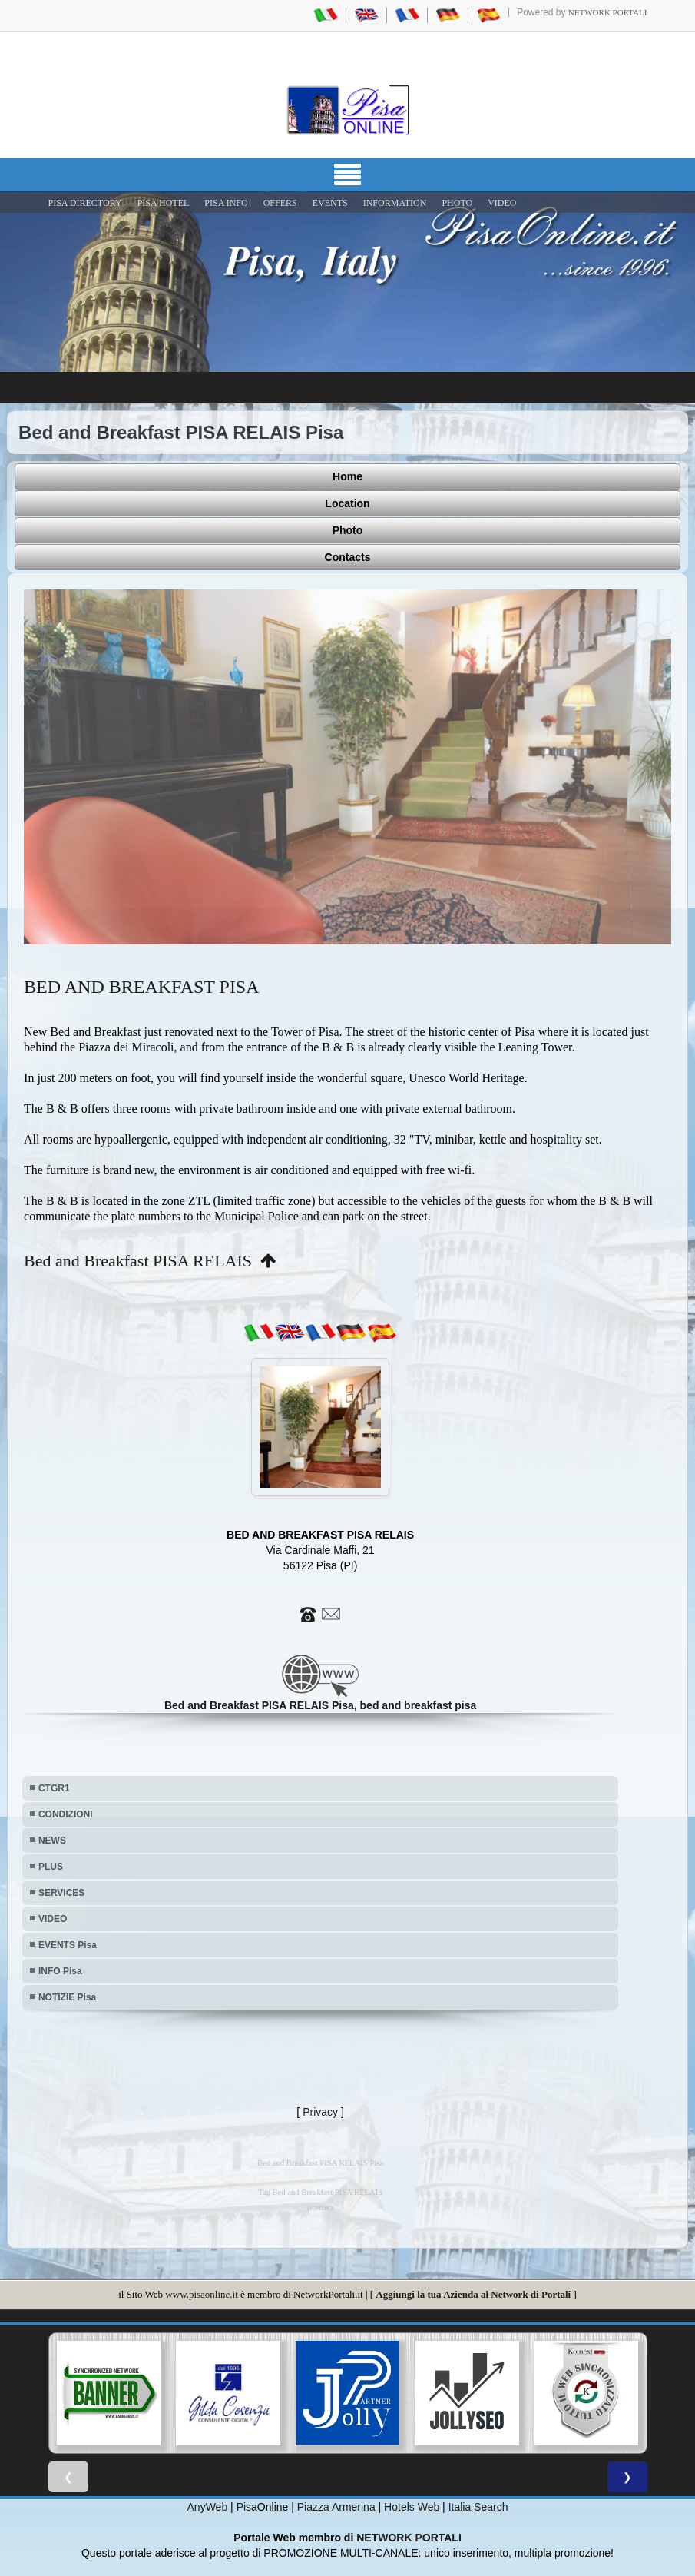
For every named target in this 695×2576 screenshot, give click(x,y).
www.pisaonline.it (201, 2294)
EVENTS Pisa (67, 1945)
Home (347, 476)
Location (347, 503)
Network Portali (607, 12)
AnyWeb (207, 2507)
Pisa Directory (85, 203)
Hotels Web (411, 2507)
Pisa (247, 2507)
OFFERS (280, 203)
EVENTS (330, 203)
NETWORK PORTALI (409, 2537)
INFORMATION (395, 203)
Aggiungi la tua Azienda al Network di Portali (473, 2294)
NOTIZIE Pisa (67, 1997)
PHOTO (457, 203)
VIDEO (502, 203)
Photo (348, 530)
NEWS (52, 1840)
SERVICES (61, 1892)
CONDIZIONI (65, 1814)
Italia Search (478, 2507)
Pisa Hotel (163, 203)
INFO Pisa (60, 1971)
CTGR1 (54, 1788)
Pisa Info (225, 203)
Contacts (348, 557)
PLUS (50, 1866)
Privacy (320, 2112)
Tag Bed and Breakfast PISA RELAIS (320, 2192)
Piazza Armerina (336, 2507)
